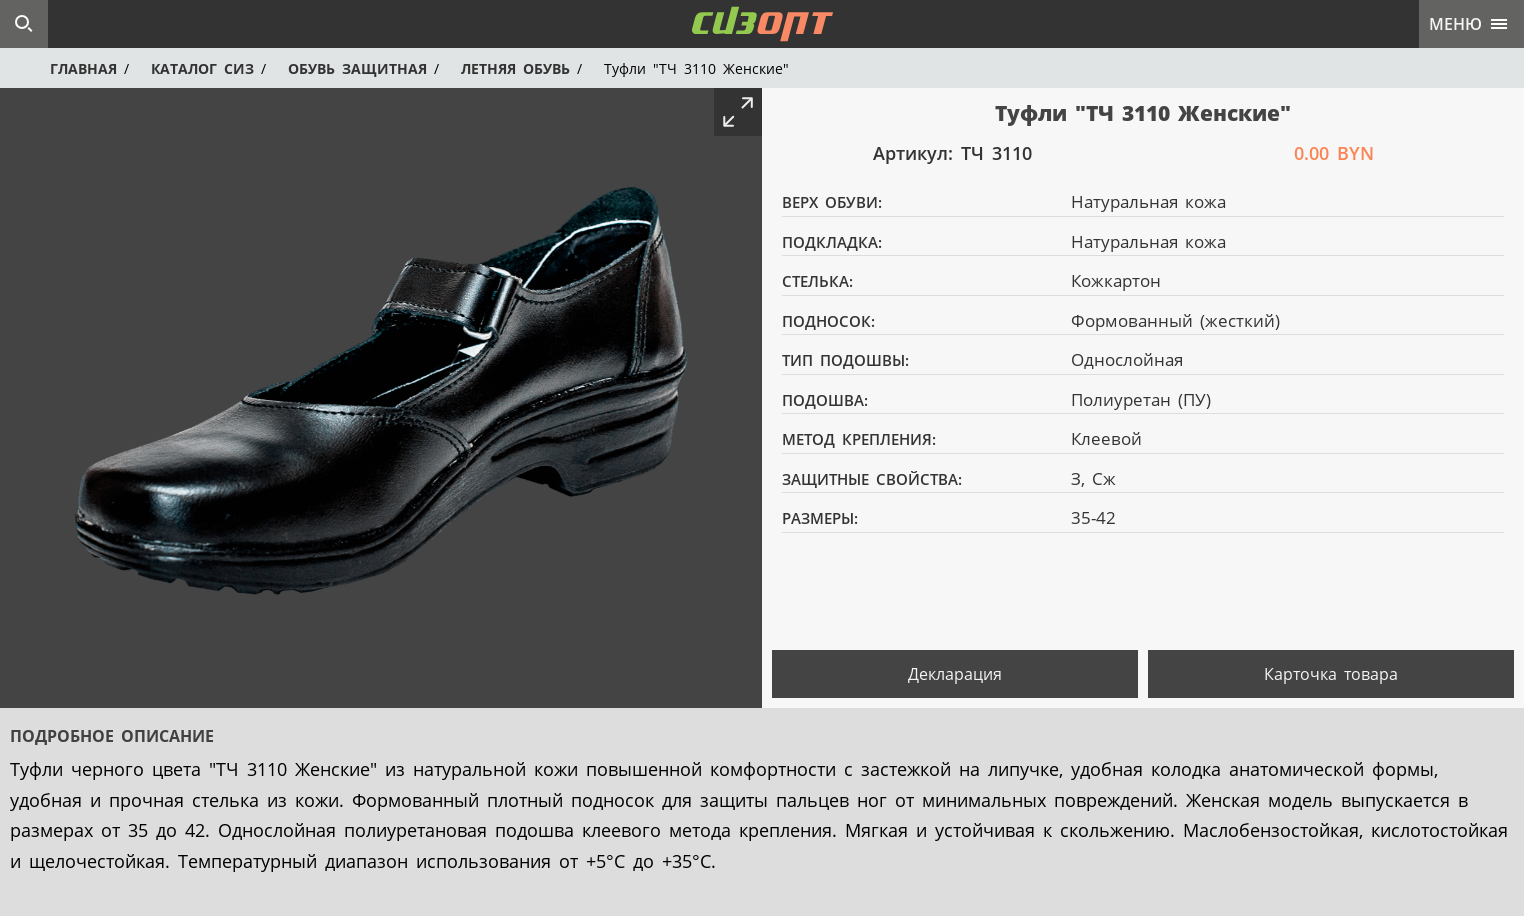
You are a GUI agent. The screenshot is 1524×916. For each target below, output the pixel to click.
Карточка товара (1331, 674)
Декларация (955, 674)
